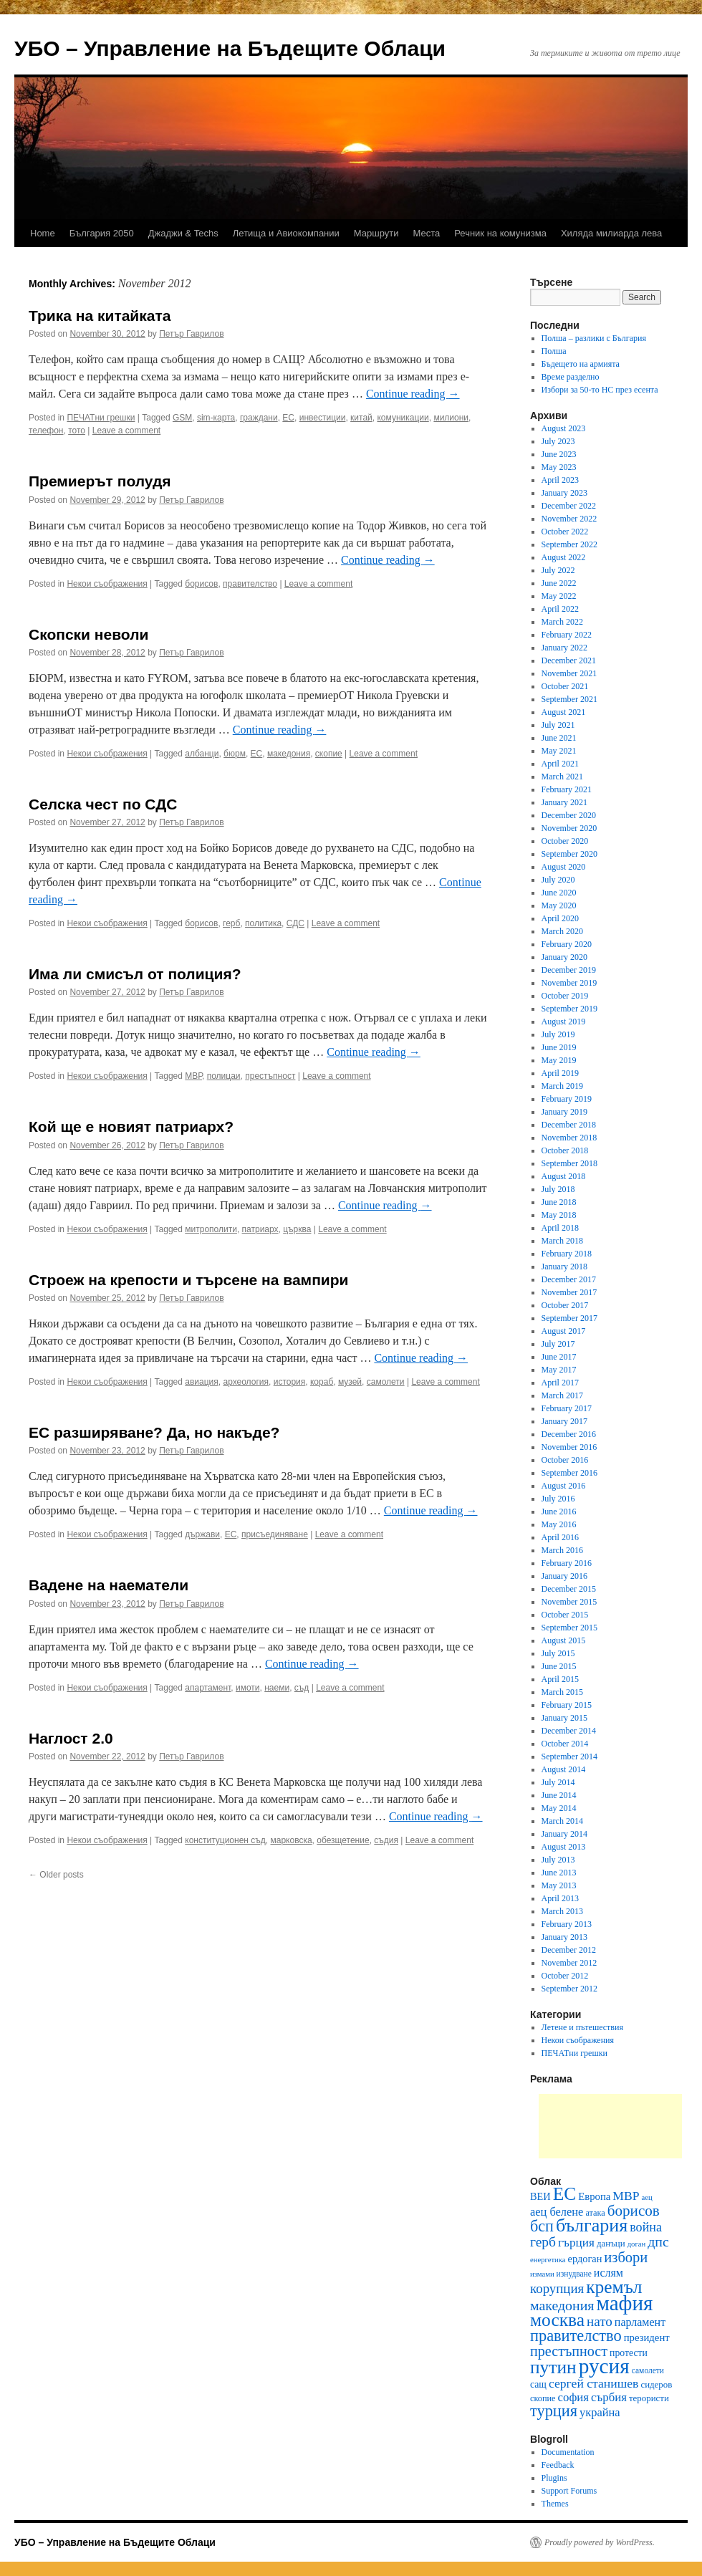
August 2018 (564, 1176)
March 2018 (562, 1241)
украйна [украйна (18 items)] (600, 2412)
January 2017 (564, 1421)
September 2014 (569, 1756)
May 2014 (559, 1808)
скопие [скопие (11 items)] (543, 2398)
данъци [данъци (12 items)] (611, 2243)
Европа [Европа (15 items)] (594, 2196)
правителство (250, 584)
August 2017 (564, 1331)
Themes (555, 2504)
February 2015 (567, 1705)
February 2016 (567, 1563)
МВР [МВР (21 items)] (625, 2195)
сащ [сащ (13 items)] (538, 2384)
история (290, 1382)
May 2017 (559, 1370)
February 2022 (567, 635)
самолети (386, 1382)
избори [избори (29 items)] (626, 2257)
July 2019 (558, 1034)
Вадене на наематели (108, 1585)
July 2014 (558, 1782)
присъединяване (274, 1534)
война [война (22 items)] (646, 2227)
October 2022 (565, 532)
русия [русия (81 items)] (604, 2366)
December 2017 (569, 1279)
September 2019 (569, 1009)
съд (301, 1688)
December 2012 (569, 1950)
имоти (248, 1688)
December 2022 (569, 506)
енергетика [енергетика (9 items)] (548, 2260)
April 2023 (560, 480)
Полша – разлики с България (594, 338)
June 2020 (559, 893)
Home (42, 233)
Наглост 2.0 (71, 1738)
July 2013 (558, 1860)
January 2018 (564, 1266)
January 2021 (564, 802)
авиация (201, 1382)
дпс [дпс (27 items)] (658, 2241)
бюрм (234, 754)
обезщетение (343, 1840)
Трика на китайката (99, 315)
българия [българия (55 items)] (592, 2225)
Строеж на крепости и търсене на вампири (189, 1280)
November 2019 (569, 983)
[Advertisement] (610, 2126)
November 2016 (569, 1447)
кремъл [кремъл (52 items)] (614, 2287)
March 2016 (562, 1550)
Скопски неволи (88, 634)
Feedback (558, 2465)
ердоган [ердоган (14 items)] (585, 2258)
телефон (46, 431)
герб (231, 923)
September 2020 (569, 854)
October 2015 (565, 1615)
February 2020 (567, 944)
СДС (295, 923)
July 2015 (558, 1653)
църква (297, 1229)
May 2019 (559, 1060)
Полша (554, 351)
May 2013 (559, 1885)
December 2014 (569, 1731)
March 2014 (562, 1821)
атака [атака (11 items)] (595, 2213)
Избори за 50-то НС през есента (600, 390)
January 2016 (564, 1576)
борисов (201, 584)
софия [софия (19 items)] (574, 2397)
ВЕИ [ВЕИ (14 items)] (540, 2196)
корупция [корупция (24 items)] (557, 2288)
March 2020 (562, 931)
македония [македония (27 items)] (562, 2305)
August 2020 (564, 867)
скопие (328, 754)
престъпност (270, 1076)
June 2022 (559, 583)
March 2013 (562, 1911)
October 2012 (565, 1976)
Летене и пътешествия (582, 2027)
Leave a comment (126, 431)
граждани (259, 418)
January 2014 (564, 1834)
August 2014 (564, 1769)
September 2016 (569, 1473)
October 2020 (565, 841)
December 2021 (569, 660)
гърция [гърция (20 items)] (576, 2242)
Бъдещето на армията (581, 364)
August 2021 (564, 712)
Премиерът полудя (100, 481)
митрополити (211, 1229)
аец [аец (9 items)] (647, 2197)
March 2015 (562, 1692)
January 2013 (564, 1937)
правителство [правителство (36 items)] (576, 2336)
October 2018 (565, 1150)
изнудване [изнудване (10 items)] (574, 2273)
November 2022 (569, 519)
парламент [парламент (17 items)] (640, 2322)
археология (246, 1382)
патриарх (260, 1229)
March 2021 (562, 777)
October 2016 (565, 1460)
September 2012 (569, 1989)
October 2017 (565, 1305)
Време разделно (571, 377)
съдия (386, 1840)
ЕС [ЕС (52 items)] (565, 2193)
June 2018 (559, 1202)
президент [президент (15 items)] (647, 2337)
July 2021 (558, 725)
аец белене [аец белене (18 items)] (556, 2212)
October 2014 (565, 1744)
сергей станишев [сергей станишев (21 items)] (593, 2383)
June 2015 (559, 1666)
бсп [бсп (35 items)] (542, 2226)
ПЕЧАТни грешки (101, 418)
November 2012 (569, 1963)
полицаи (224, 1076)
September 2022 (569, 544)
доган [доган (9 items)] (637, 2244)
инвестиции (322, 418)
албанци (201, 754)
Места (427, 233)
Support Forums (569, 2491)
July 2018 (558, 1189)
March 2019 (562, 1086)
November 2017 (569, 1292)
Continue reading (413, 394)
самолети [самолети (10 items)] (648, 2370)
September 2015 (569, 1628)
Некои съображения (107, 584)
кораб (321, 1382)
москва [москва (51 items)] (557, 2320)
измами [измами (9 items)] (542, 2274)
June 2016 (559, 1511)
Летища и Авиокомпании (286, 233)
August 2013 (564, 1847)
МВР (193, 1076)
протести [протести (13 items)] (629, 2352)
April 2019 (560, 1073)
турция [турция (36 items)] (553, 2411)
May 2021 (559, 751)
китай (361, 418)
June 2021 (559, 738)
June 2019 (559, 1047)
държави (202, 1534)
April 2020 (560, 918)
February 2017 (567, 1408)
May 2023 (559, 467)
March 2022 (562, 622)
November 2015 (569, 1602)
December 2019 (569, 970)
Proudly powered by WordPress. (599, 2542)
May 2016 (559, 1524)
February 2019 (567, 1099)
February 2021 (567, 789)
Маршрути (376, 233)
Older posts (56, 1875)
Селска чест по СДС (103, 804)
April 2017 (560, 1383)
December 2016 (569, 1434)
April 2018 (560, 1228)
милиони (450, 418)
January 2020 (564, 957)
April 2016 (560, 1537)
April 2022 (560, 609)
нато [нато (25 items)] (599, 2321)
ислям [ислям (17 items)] (608, 2273)
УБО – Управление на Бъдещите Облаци (230, 48)
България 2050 (101, 233)
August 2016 (564, 1486)
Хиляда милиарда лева (611, 233)
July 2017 (558, 1344)
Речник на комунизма (500, 233)
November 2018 (569, 1138)
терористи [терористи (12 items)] (649, 2398)
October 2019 (565, 996)
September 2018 (569, 1163)
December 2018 (569, 1125)
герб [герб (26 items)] (543, 2241)
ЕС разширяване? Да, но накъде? (154, 1432)
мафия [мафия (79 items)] (624, 2303)
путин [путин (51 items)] (553, 2367)
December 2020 (569, 815)
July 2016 (558, 1499)
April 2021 (560, 764)
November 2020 (569, 828)
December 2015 (569, 1589)
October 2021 (565, 686)
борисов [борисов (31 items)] (633, 2210)
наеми (276, 1688)
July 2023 (558, 441)
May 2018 (559, 1215)
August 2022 (564, 557)
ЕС (288, 418)
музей (350, 1382)
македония (288, 754)
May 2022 (559, 596)
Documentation (568, 2452)
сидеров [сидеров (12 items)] (656, 2384)
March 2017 (562, 1395)
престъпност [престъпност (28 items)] (568, 2351)
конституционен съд (225, 1840)
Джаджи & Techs (183, 233)
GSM (182, 418)
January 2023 (564, 493)
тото (76, 431)
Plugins (554, 2478)
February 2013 (567, 1924)
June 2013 (559, 1873)
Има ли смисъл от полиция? (135, 974)
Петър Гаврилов (191, 334)
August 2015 (564, 1640)
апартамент (208, 1688)
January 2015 (564, 1718)
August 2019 (564, 1022)
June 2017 (559, 1357)
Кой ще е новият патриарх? (131, 1126)
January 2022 (564, 648)
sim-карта (216, 418)
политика (263, 923)
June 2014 (559, 1795)
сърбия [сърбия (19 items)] (609, 2397)
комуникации (402, 418)
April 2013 (560, 1898)
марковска (291, 1840)
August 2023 (564, 428)
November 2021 (569, 673)
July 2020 (558, 880)
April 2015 (560, 1679)
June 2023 (559, 454)
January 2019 (564, 1112)
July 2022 (558, 570)
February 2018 (567, 1254)
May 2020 (559, 905)
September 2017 (569, 1318)
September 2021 (569, 699)
